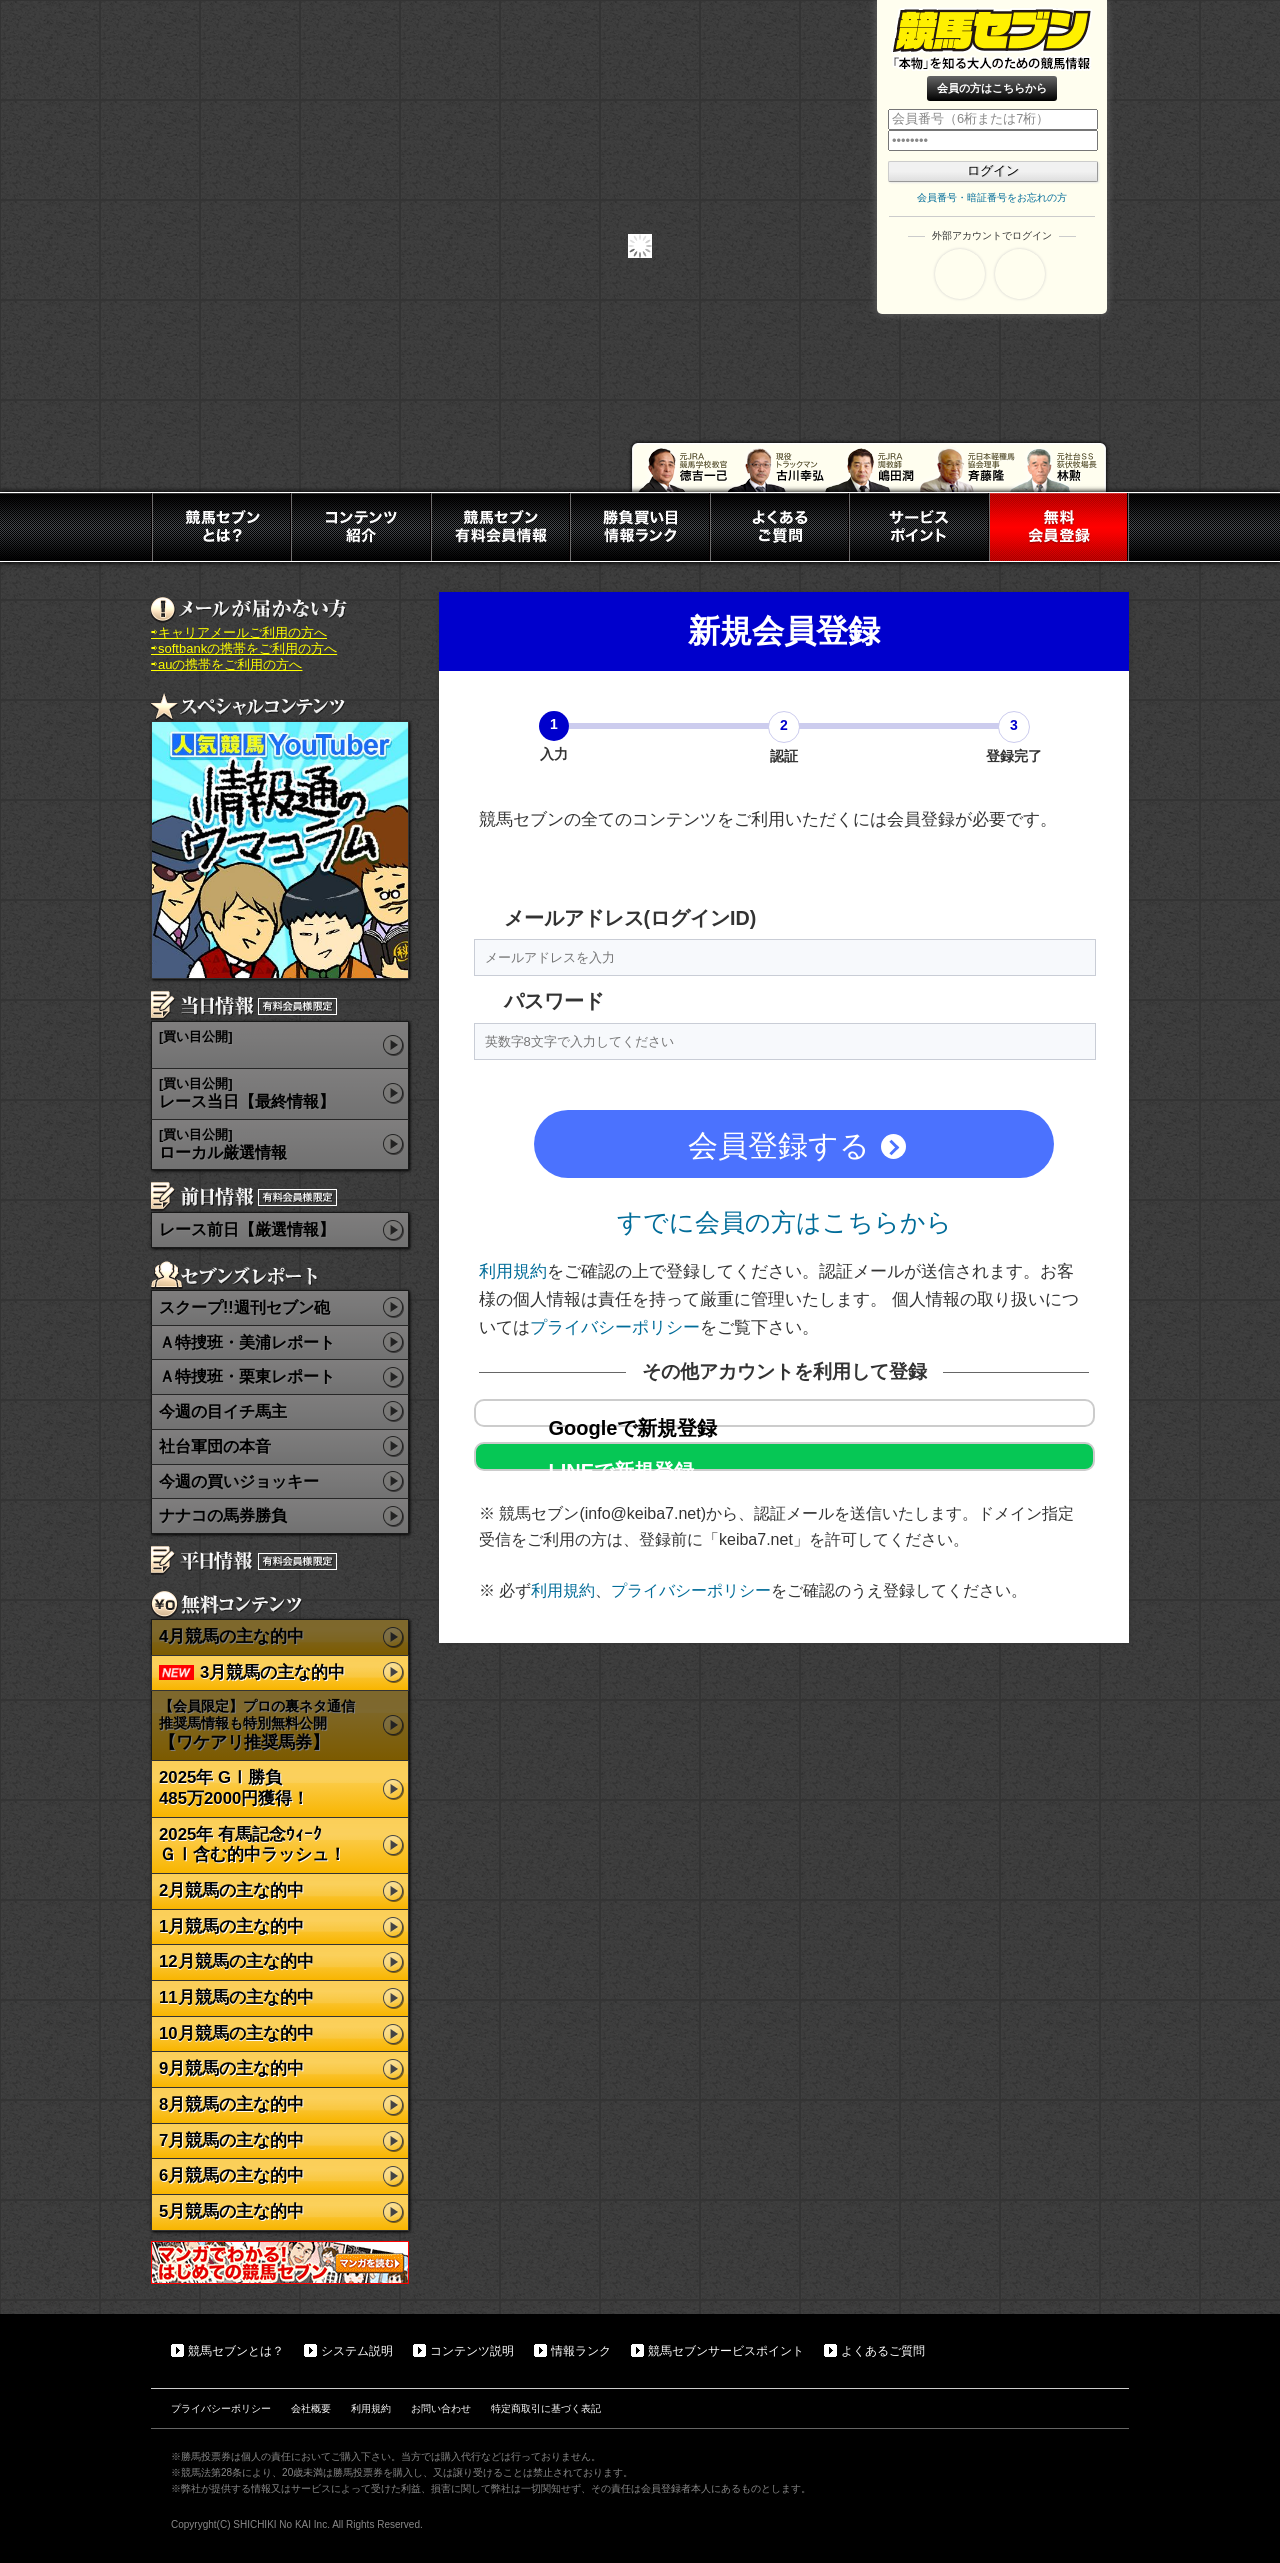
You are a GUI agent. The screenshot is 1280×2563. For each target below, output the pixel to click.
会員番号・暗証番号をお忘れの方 (992, 197)
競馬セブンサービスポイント (726, 2351)
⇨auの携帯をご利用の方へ (226, 664)
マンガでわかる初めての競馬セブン (280, 2262)
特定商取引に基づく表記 (546, 2408)
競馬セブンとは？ (236, 2351)
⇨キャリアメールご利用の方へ (239, 632)
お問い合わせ (441, 2408)
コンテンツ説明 (472, 2351)
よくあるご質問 (883, 2351)
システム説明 (357, 2351)
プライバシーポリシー (615, 1327)
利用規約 (513, 1271)
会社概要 (311, 2408)
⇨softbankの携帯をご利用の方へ (244, 648)
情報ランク (581, 2351)
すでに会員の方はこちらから (784, 1222)
